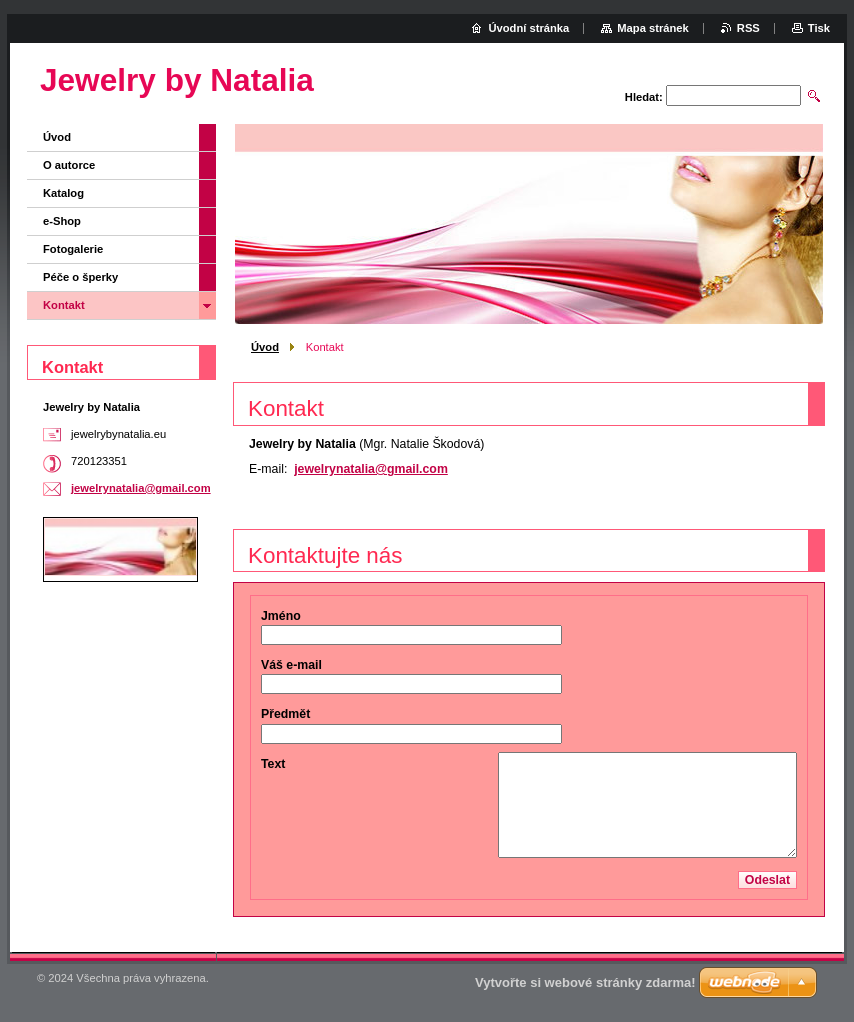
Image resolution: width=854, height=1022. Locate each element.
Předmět (285, 714)
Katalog (63, 193)
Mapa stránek (653, 28)
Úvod (265, 347)
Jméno (281, 616)
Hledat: (644, 97)
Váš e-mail (291, 665)
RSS (748, 28)
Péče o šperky (80, 277)
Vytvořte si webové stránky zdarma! (585, 982)
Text (273, 764)
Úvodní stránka (528, 28)
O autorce (69, 165)
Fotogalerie (73, 249)
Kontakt (64, 305)
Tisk (819, 28)
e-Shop (62, 221)
